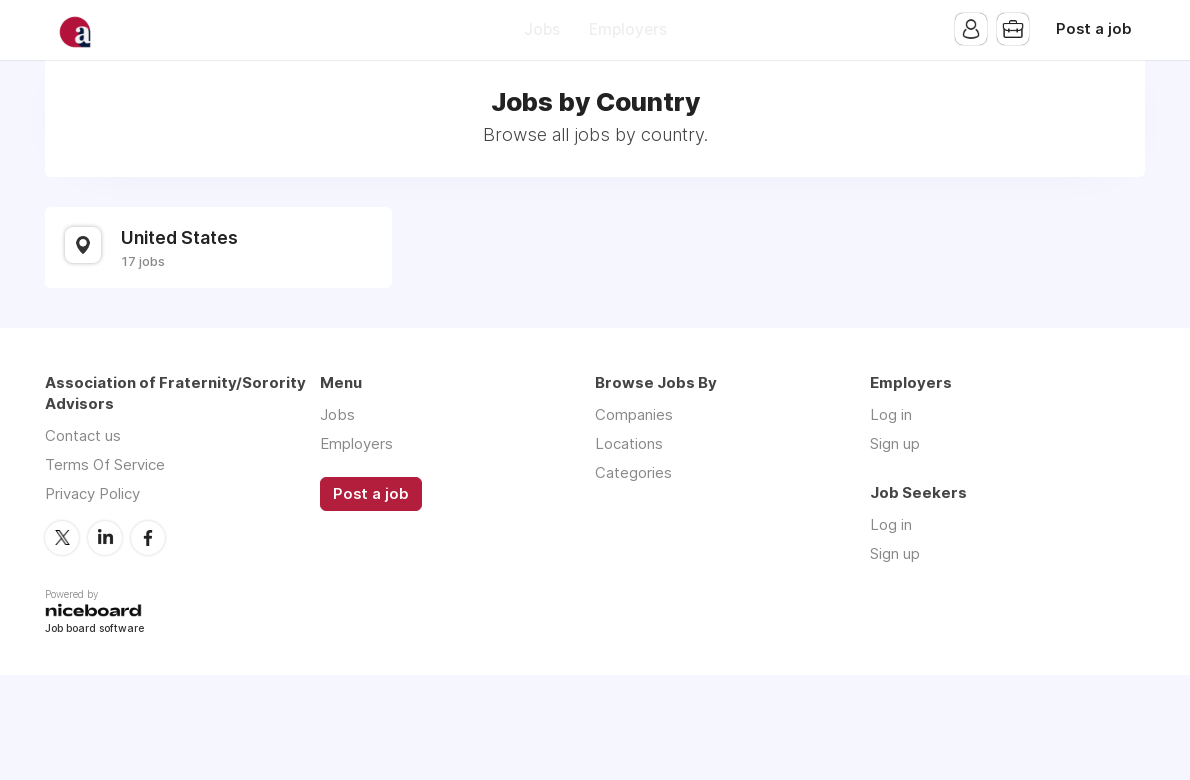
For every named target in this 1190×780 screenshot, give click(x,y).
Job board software (94, 629)
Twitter (62, 538)
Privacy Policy (92, 493)
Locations (629, 443)
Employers (628, 29)
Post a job (1094, 29)
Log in (891, 414)
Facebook (148, 538)
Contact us (83, 435)
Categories (633, 472)
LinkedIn (105, 538)
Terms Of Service (105, 464)
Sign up (895, 443)
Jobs (542, 29)
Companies (634, 414)
